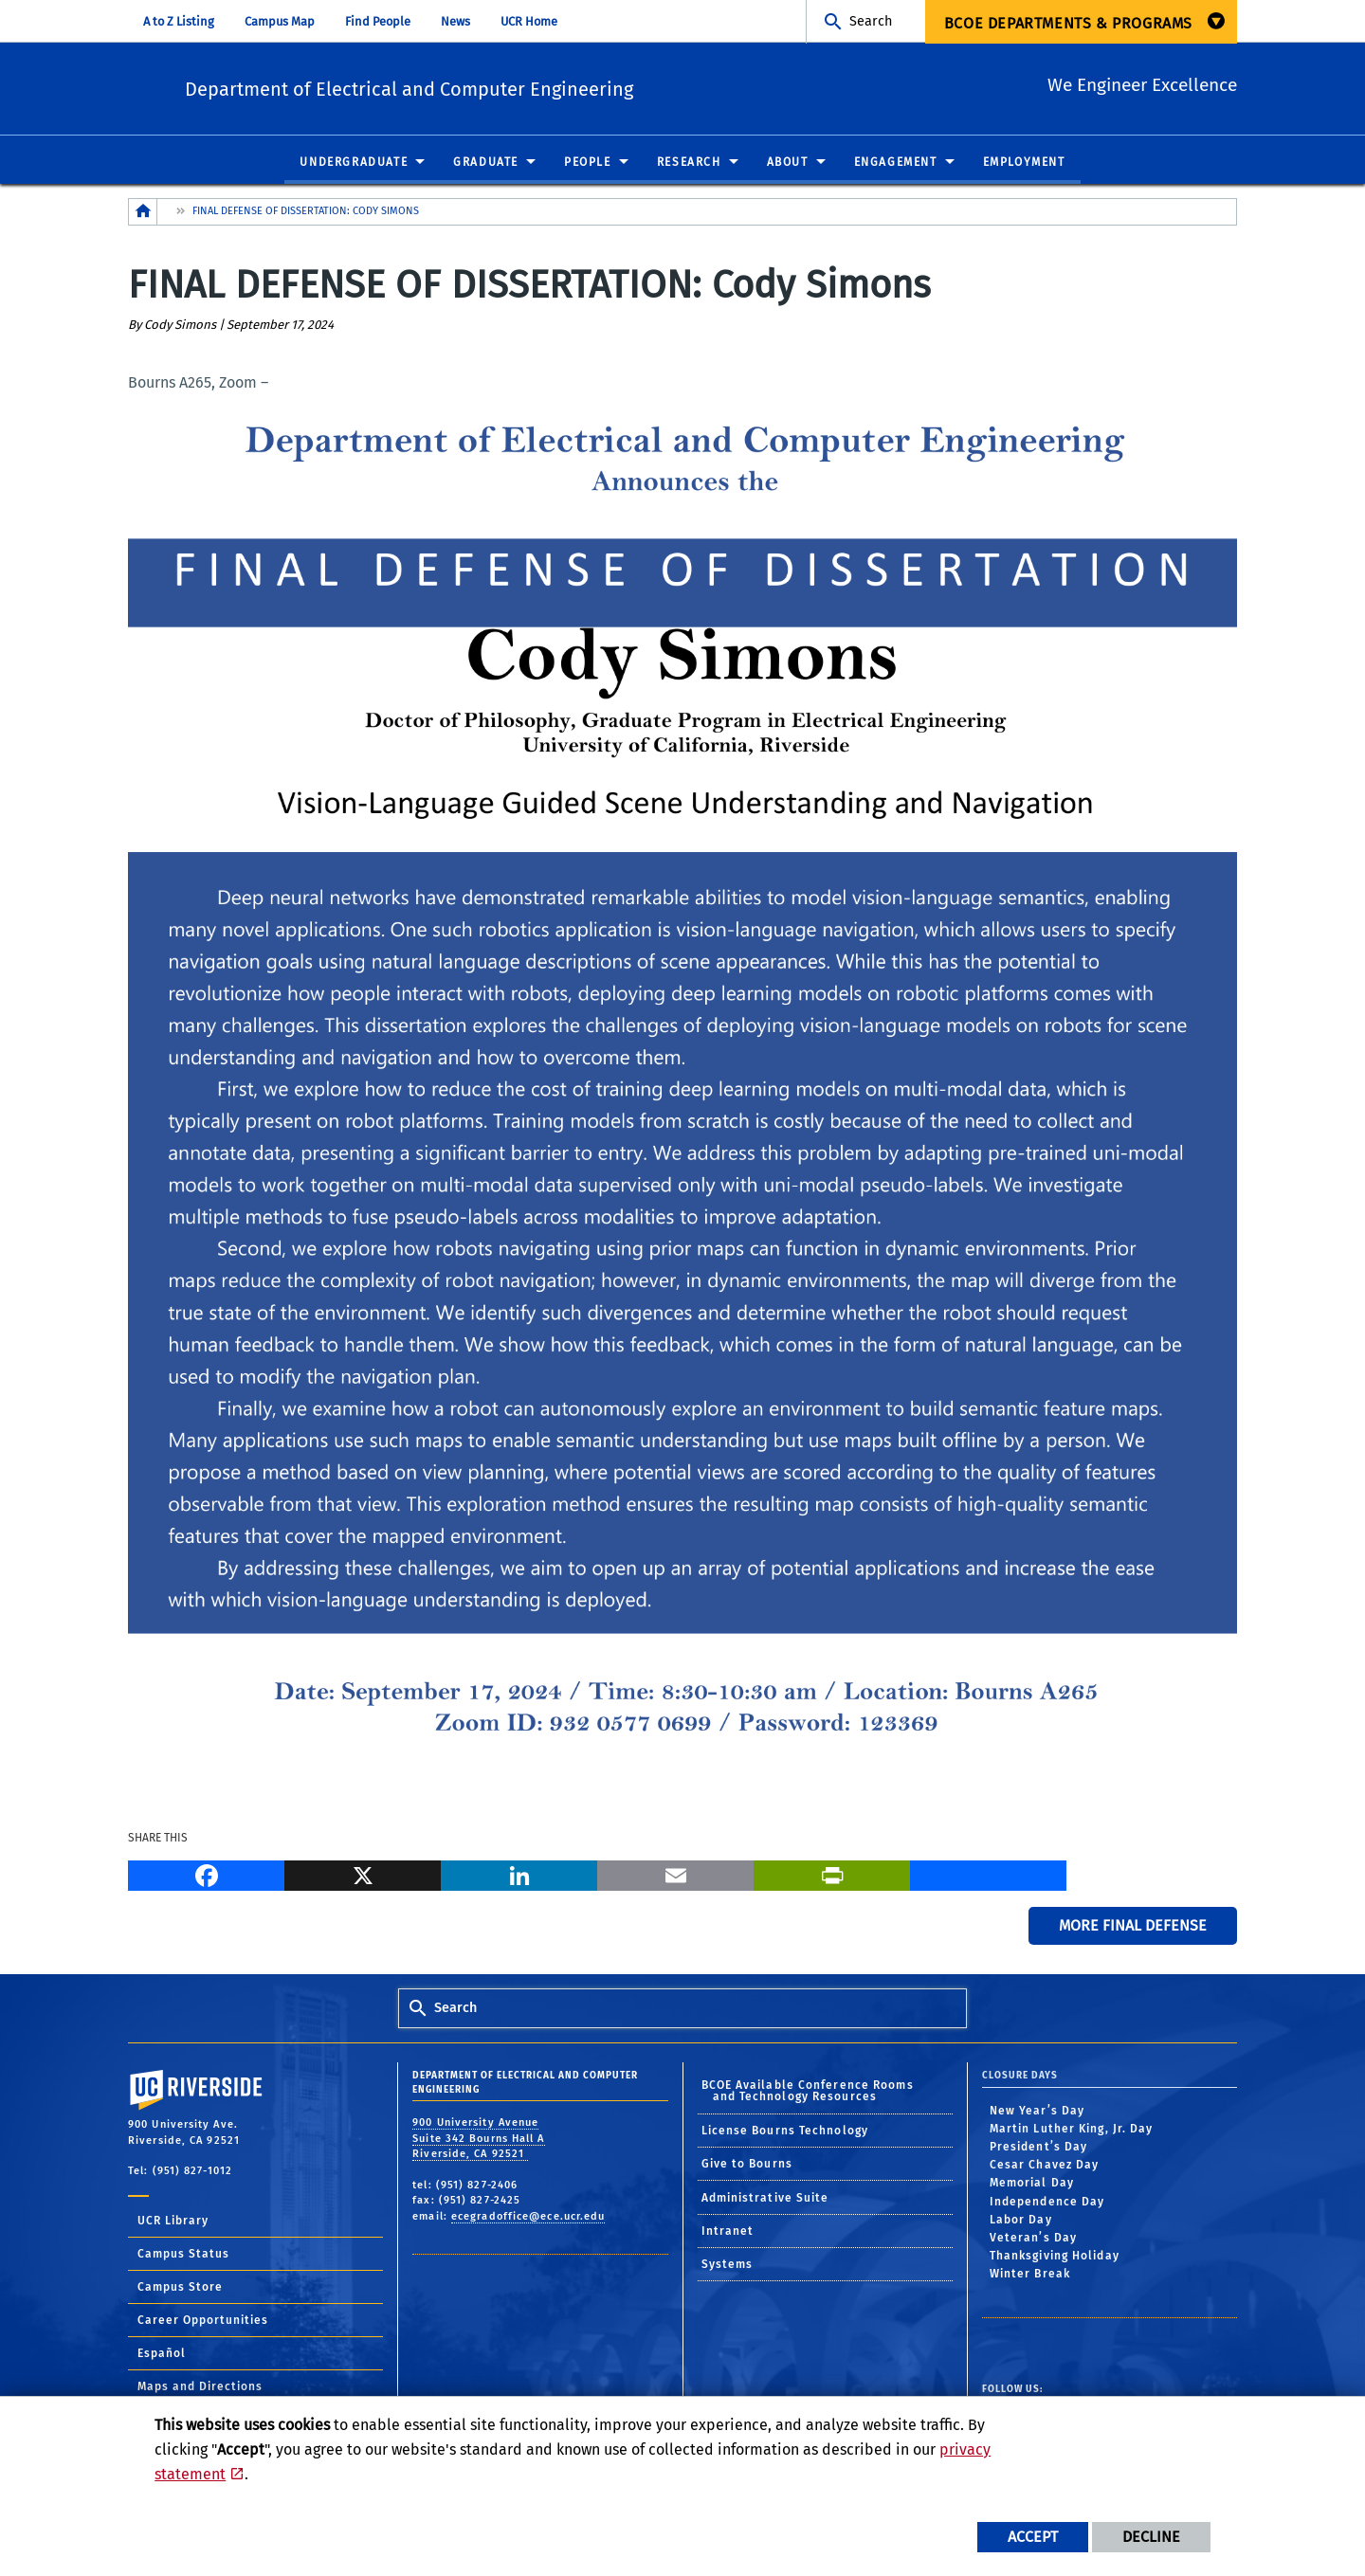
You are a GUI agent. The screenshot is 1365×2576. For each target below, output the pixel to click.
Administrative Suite (765, 2198)
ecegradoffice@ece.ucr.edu (528, 2217)
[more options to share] (988, 1875)
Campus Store (180, 2288)
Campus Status (183, 2254)
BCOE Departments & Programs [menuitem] (1068, 23)
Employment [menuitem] (1024, 163)
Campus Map (280, 21)
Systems (727, 2265)
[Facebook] (206, 1875)
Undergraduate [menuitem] (354, 163)
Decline (1151, 2537)
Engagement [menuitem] (895, 163)
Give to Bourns (746, 2164)
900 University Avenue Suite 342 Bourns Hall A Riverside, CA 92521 (478, 2139)
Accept (1033, 2537)
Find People (377, 21)
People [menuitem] (587, 163)
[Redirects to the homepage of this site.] (143, 213)
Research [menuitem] (689, 163)
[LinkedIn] (519, 1875)
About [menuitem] (788, 163)
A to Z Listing (178, 21)
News (455, 21)
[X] (362, 1875)
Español (161, 2354)
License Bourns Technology (785, 2131)
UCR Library (173, 2221)
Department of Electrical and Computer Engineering (522, 86)
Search (870, 21)
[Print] (832, 1875)
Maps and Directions (200, 2387)
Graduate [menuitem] (486, 163)
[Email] (675, 1875)
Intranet (728, 2232)
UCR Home (528, 21)
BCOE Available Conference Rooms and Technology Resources (807, 2091)
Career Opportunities (202, 2321)
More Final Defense (1133, 1926)
